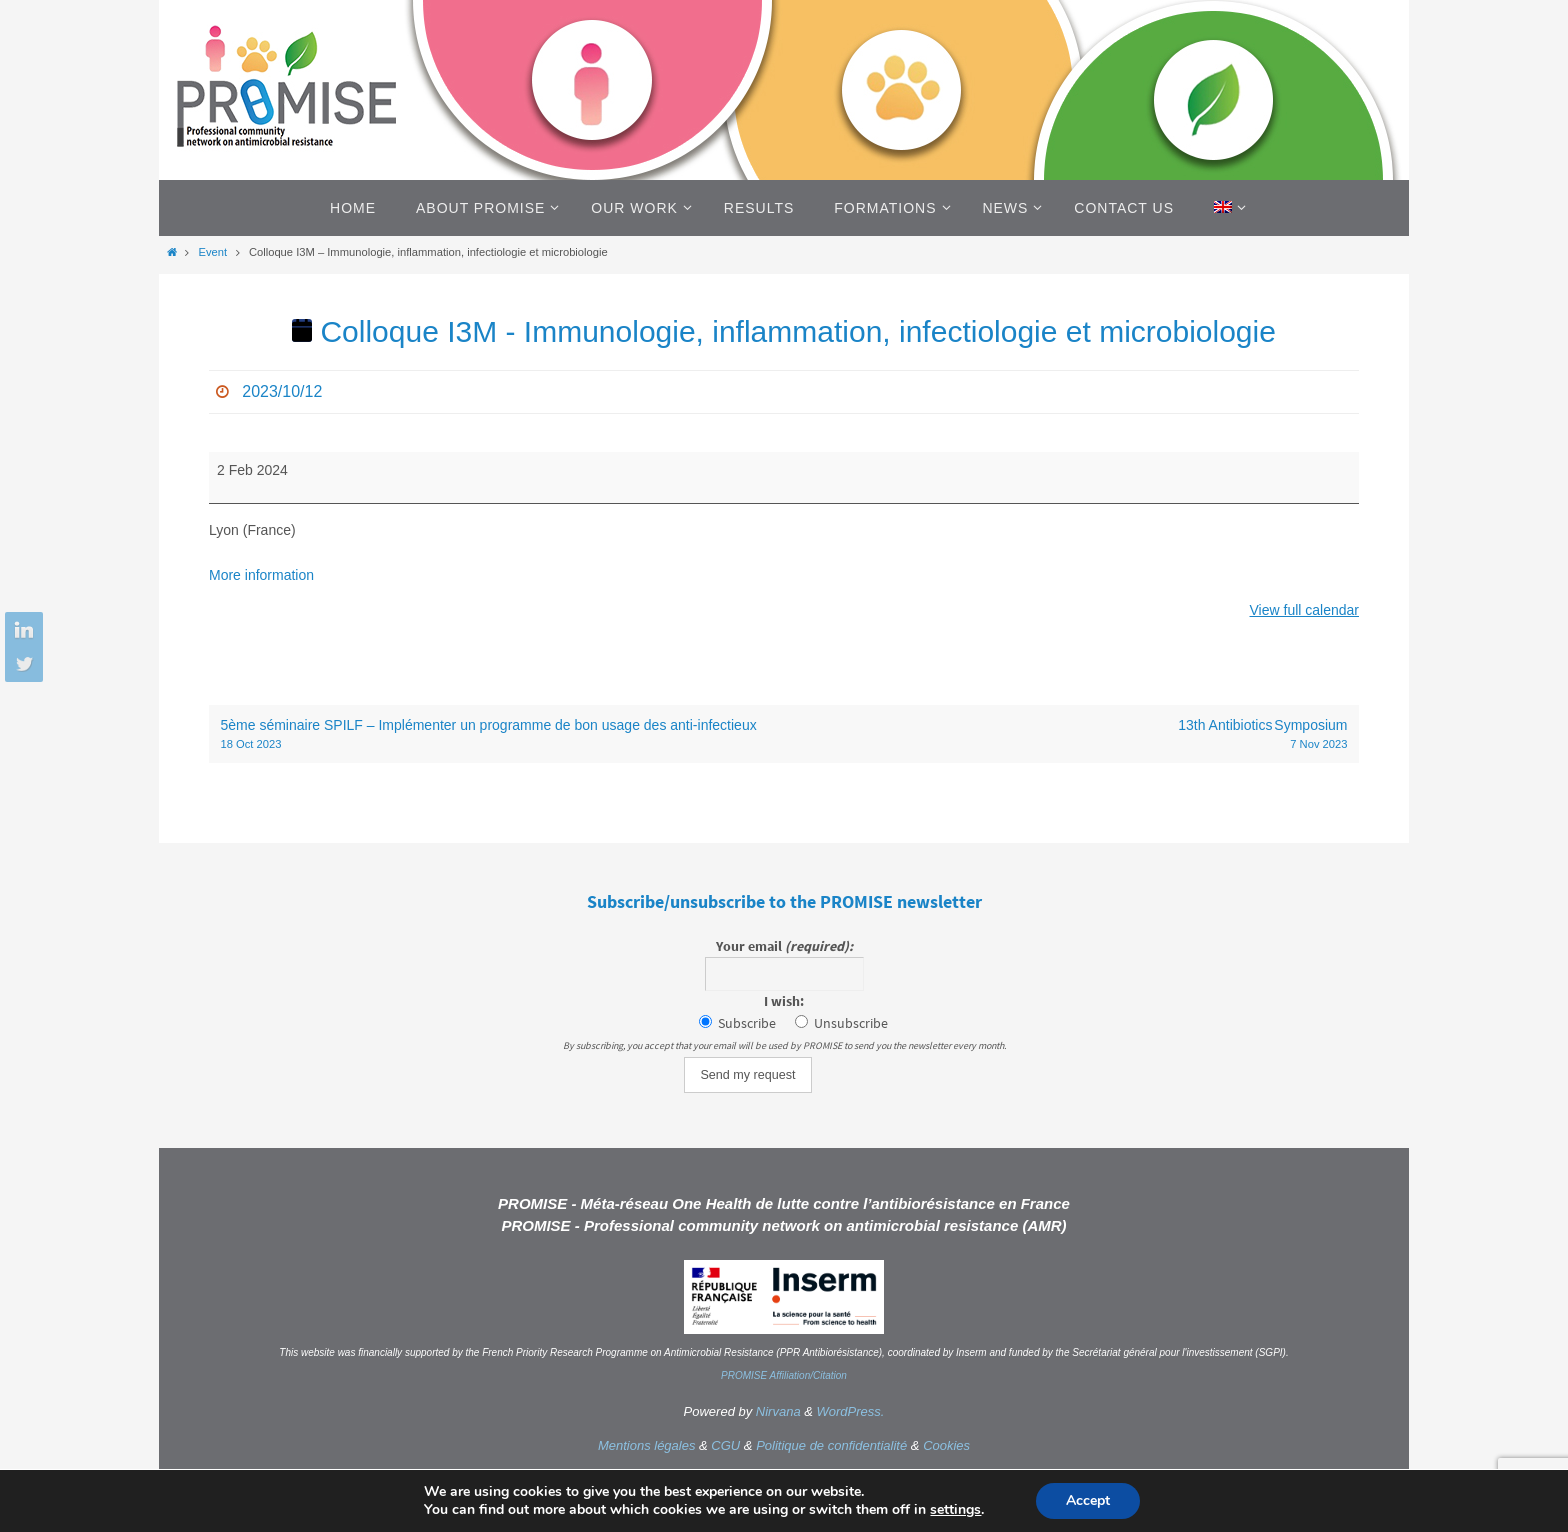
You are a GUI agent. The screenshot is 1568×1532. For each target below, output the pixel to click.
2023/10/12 (282, 391)
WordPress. (851, 1411)
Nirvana (778, 1411)
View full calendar (1304, 610)
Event (212, 252)
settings (955, 1510)
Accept (1088, 1500)
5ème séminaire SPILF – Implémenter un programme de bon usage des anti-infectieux (497, 735)
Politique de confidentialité (831, 1445)
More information (261, 575)
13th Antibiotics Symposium (1072, 735)
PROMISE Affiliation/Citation (784, 1375)
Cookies (946, 1445)
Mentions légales (647, 1445)
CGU (725, 1445)
